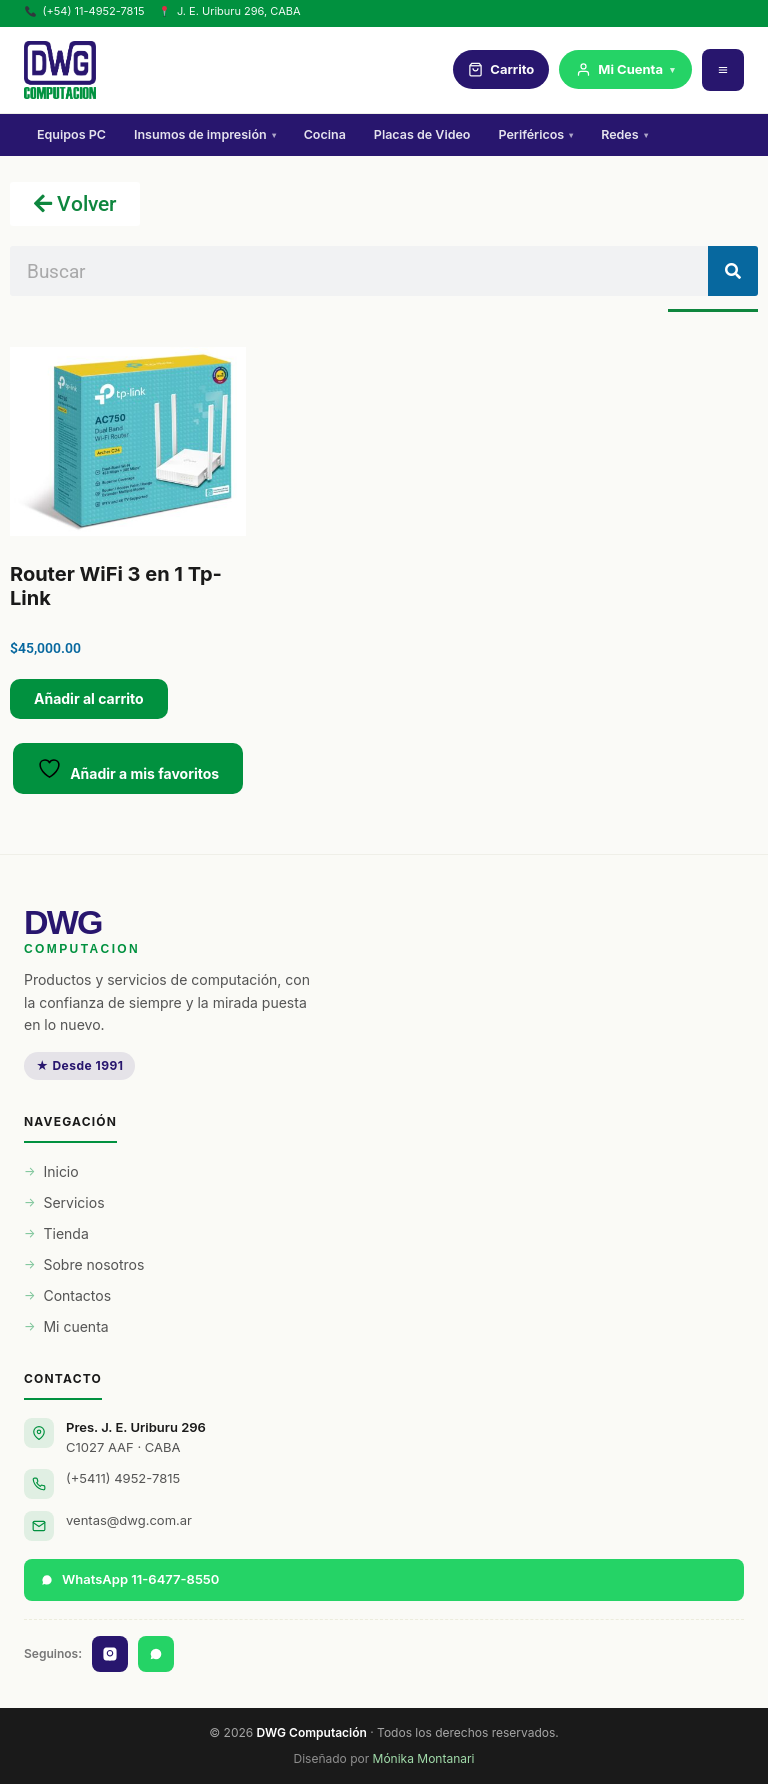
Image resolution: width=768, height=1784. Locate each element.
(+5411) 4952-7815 (123, 1478)
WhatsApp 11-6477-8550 (129, 1579)
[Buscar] (733, 271)
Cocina (325, 134)
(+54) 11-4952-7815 (85, 11)
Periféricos (535, 134)
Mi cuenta (75, 1326)
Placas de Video (422, 134)
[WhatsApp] (156, 1654)
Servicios (73, 1202)
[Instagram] (110, 1654)
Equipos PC (71, 134)
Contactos (77, 1295)
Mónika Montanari (424, 1758)
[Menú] (723, 70)
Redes (624, 134)
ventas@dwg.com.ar (129, 1520)
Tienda (65, 1233)
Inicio (60, 1171)
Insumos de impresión (205, 134)
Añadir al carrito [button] (89, 698)
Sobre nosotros (93, 1264)
